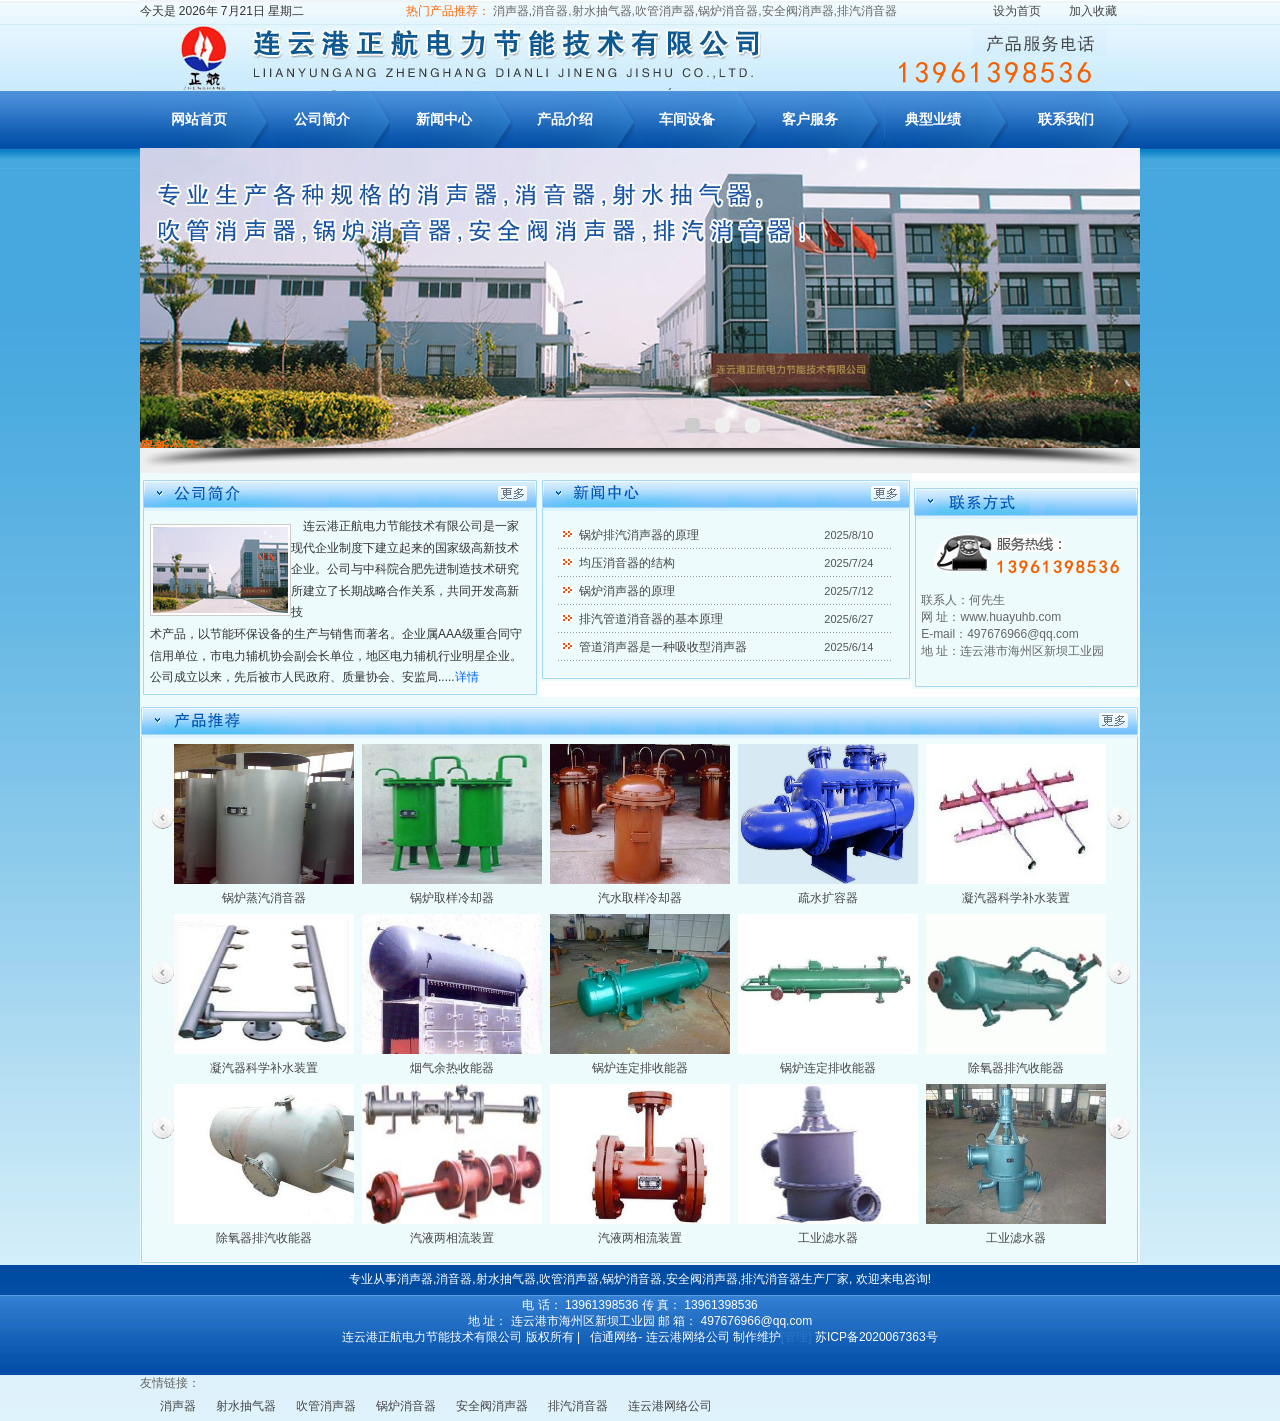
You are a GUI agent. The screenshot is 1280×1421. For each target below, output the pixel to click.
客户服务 (810, 119)
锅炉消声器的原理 (627, 591)
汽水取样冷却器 (640, 898)
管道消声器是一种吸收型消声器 (663, 647)
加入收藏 (1093, 11)
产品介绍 (565, 119)
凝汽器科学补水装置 (1016, 898)
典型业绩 (933, 119)
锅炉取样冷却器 (452, 898)
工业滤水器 (828, 1238)
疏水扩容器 (828, 898)
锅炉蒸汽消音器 (264, 898)
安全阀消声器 (492, 1406)
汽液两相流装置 (452, 1238)
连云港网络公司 (670, 1406)
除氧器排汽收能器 (1016, 1068)
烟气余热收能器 (452, 1068)
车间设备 (687, 119)
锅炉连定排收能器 (640, 1068)
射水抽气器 (246, 1406)
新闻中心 (444, 119)
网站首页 (199, 119)
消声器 (178, 1406)
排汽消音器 (578, 1406)
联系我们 (1066, 119)
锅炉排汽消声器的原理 (639, 535)
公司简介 (322, 119)
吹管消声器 (326, 1406)
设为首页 (1017, 11)
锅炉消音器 (406, 1406)
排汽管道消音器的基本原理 (651, 619)
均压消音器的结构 (627, 563)
